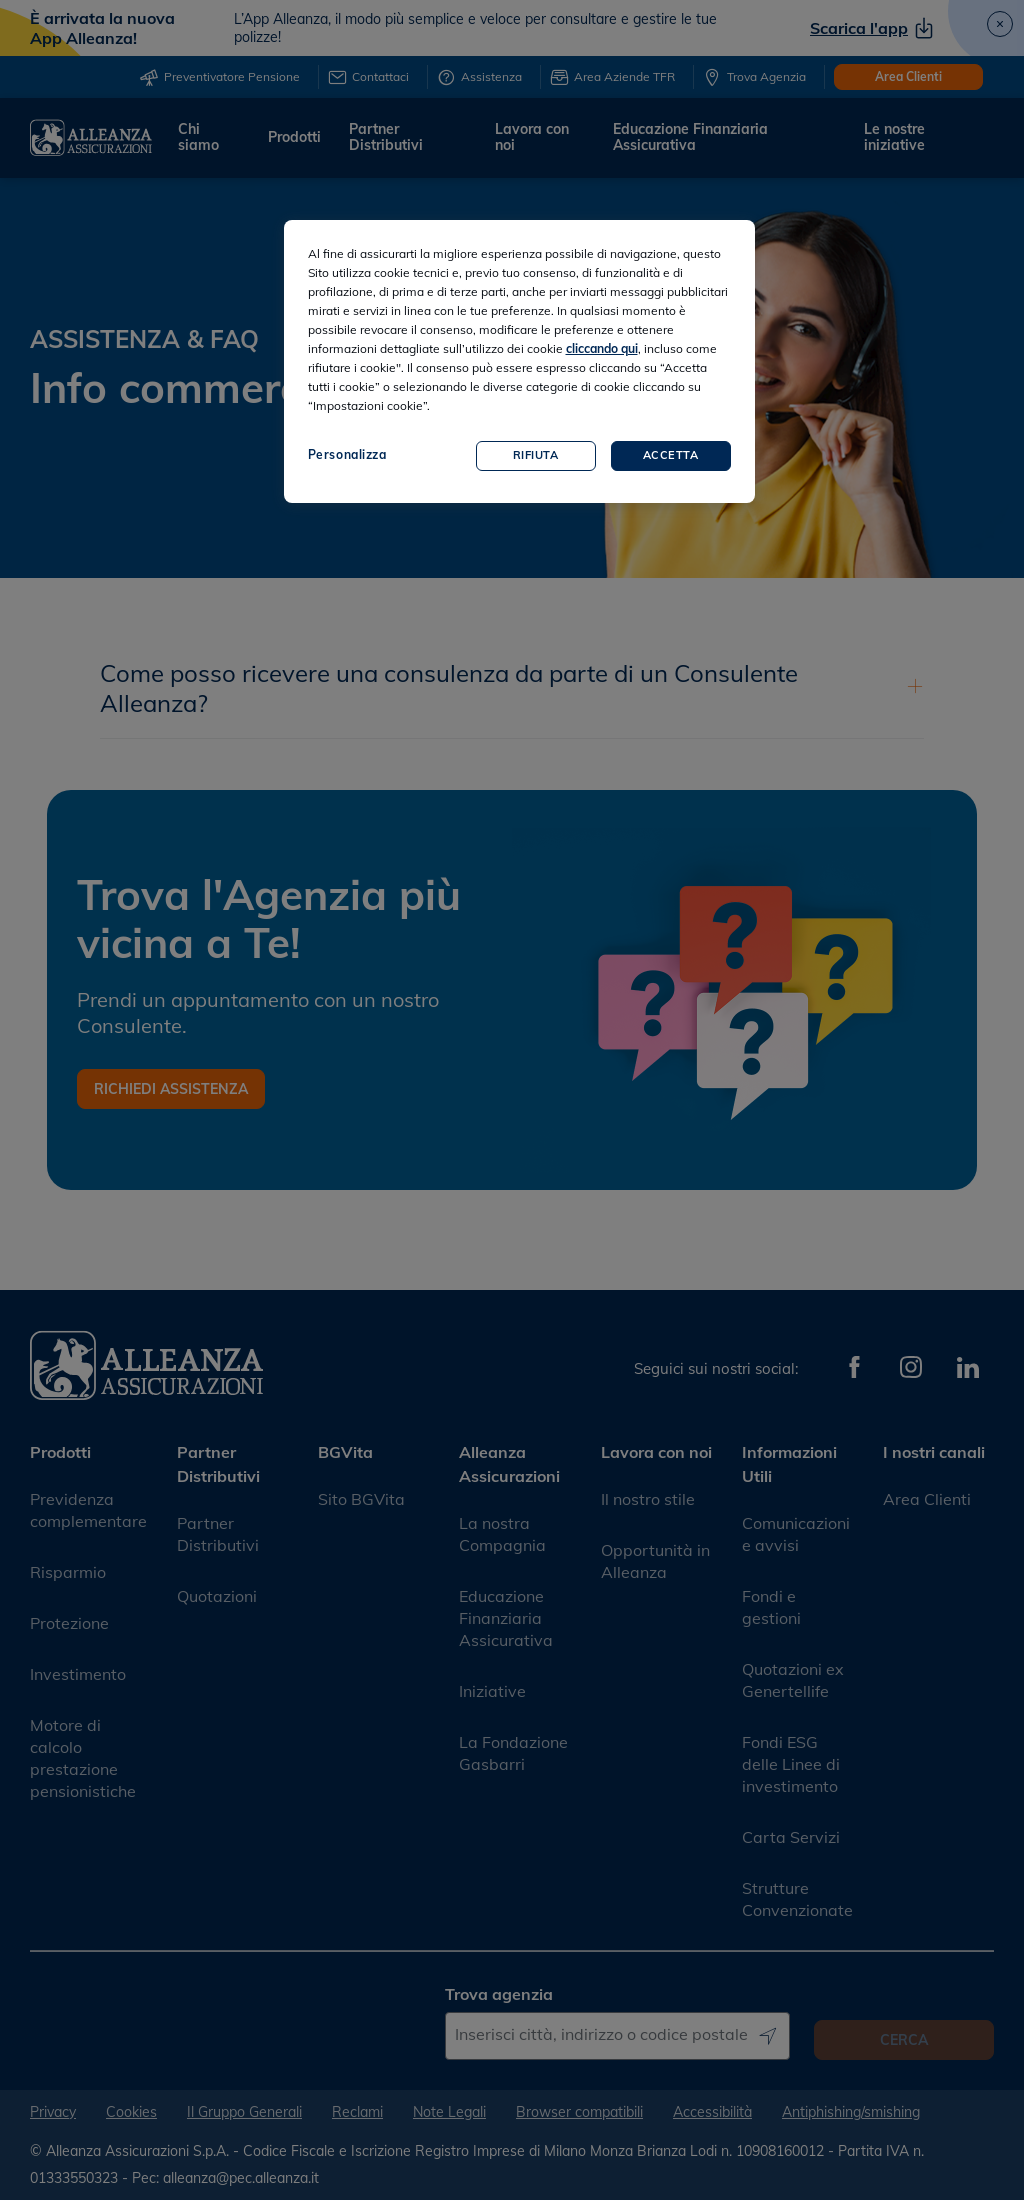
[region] (519, 361)
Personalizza (347, 454)
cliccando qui (602, 348)
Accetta (671, 455)
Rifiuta (536, 455)
